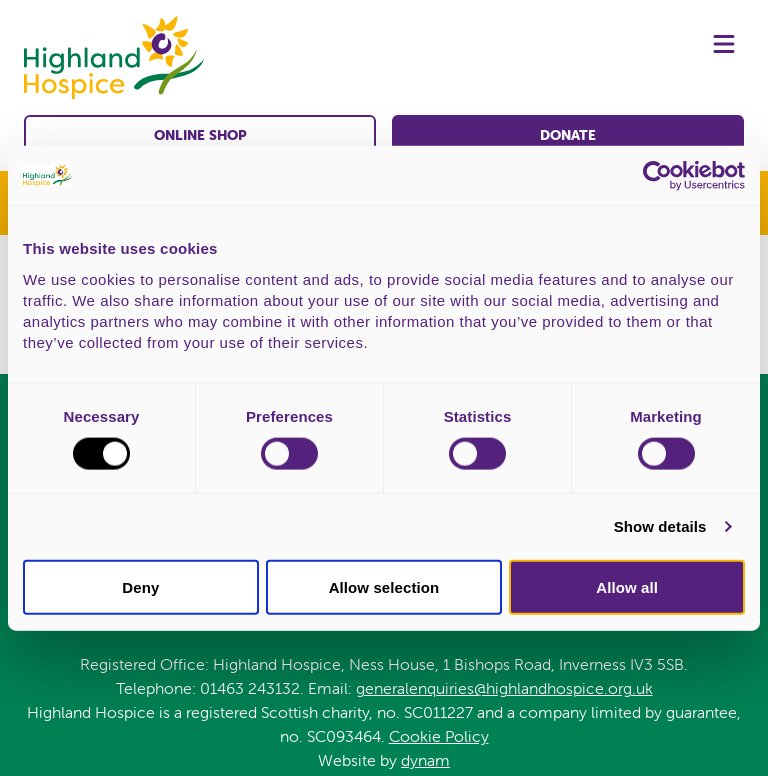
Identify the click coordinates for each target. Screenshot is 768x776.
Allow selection (384, 586)
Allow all (627, 586)
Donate (568, 135)
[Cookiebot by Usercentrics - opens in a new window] (657, 176)
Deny (140, 586)
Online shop (200, 135)
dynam (425, 760)
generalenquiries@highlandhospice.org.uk (504, 688)
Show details (660, 526)
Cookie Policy (439, 736)
